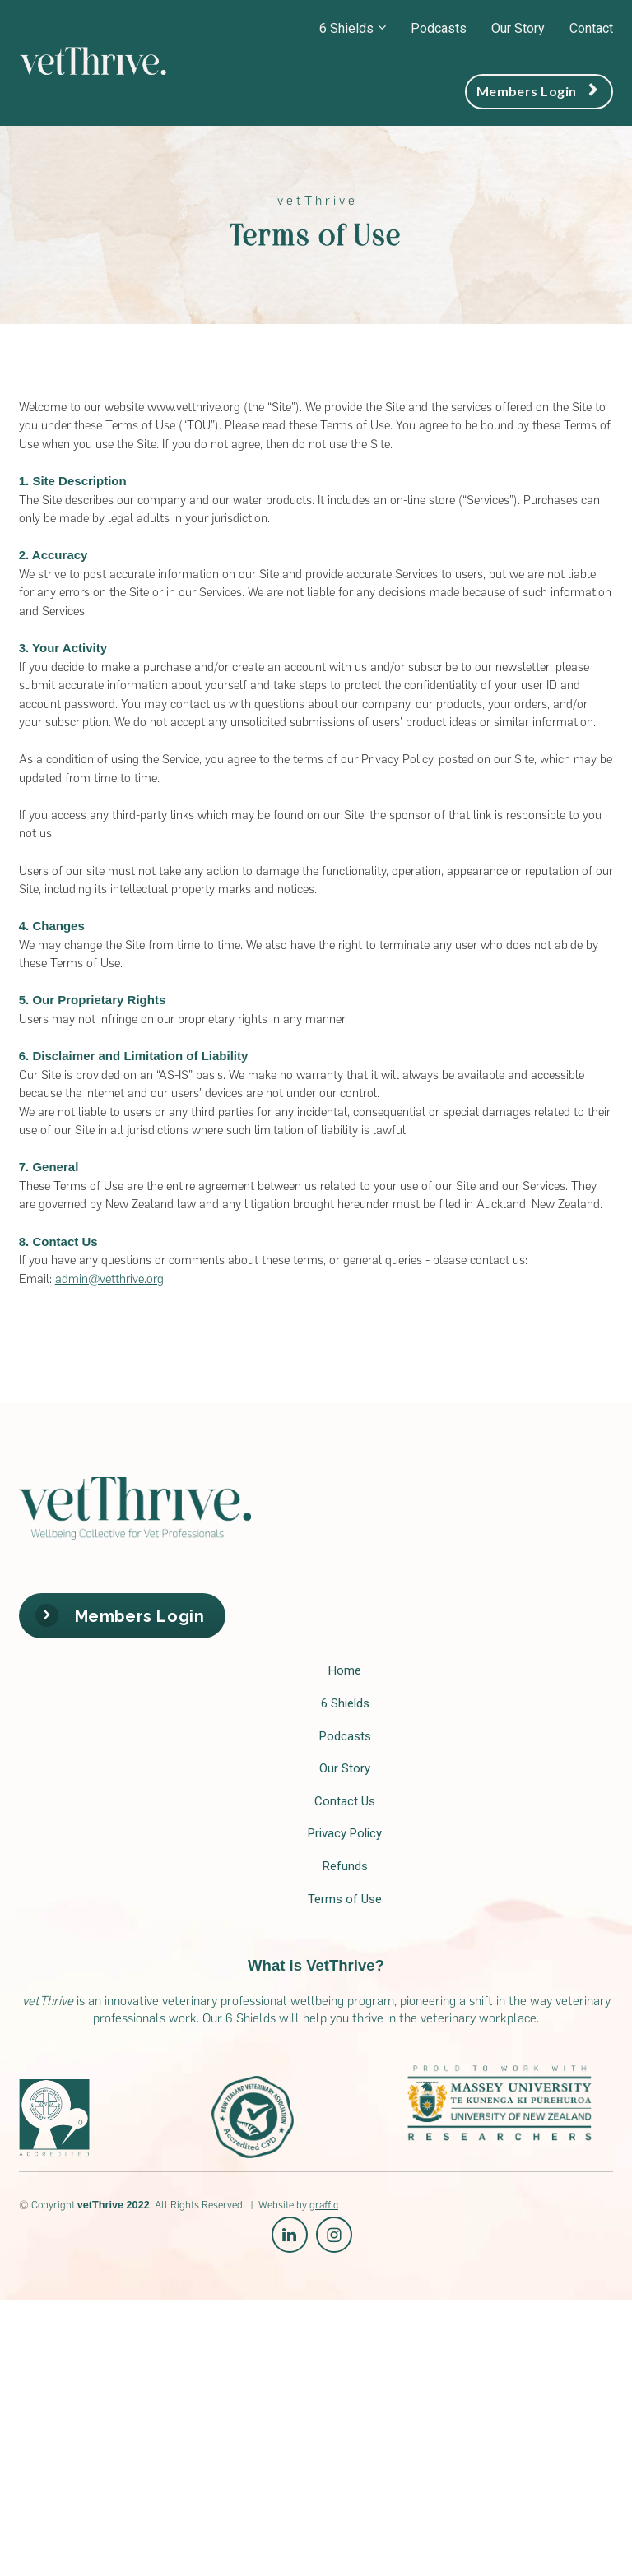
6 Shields (346, 28)
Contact (591, 28)
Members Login (537, 91)
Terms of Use (345, 1899)
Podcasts (439, 28)
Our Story (518, 28)
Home (344, 1670)
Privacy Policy (345, 1833)
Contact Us (344, 1801)
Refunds (345, 1866)
